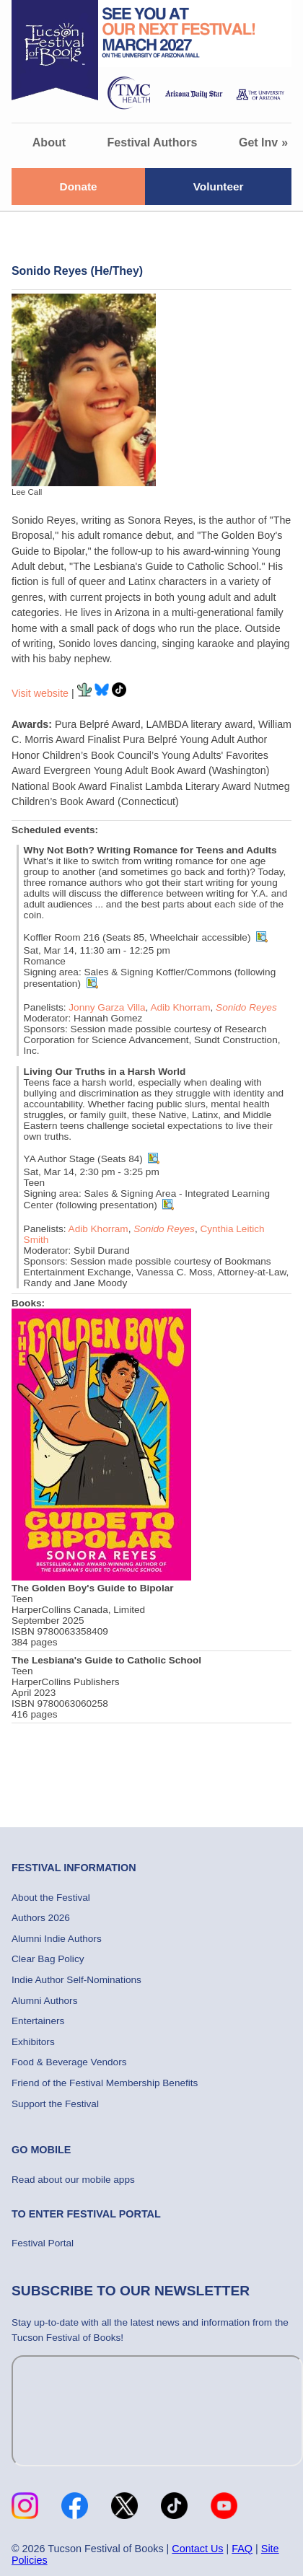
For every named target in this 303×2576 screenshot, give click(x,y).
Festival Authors (152, 142)
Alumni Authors (44, 2000)
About (49, 142)
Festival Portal (43, 2243)
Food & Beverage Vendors (69, 2062)
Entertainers (38, 2020)
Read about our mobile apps (73, 2179)
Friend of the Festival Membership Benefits (105, 2083)
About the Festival (51, 1897)
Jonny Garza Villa (107, 1007)
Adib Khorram (180, 1007)
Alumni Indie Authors (57, 1938)
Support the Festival (55, 2103)
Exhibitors (33, 2041)
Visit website (40, 693)
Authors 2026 (41, 1917)
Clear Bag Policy (48, 1958)
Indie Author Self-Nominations (76, 1979)
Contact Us (197, 2548)
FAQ (242, 2548)
